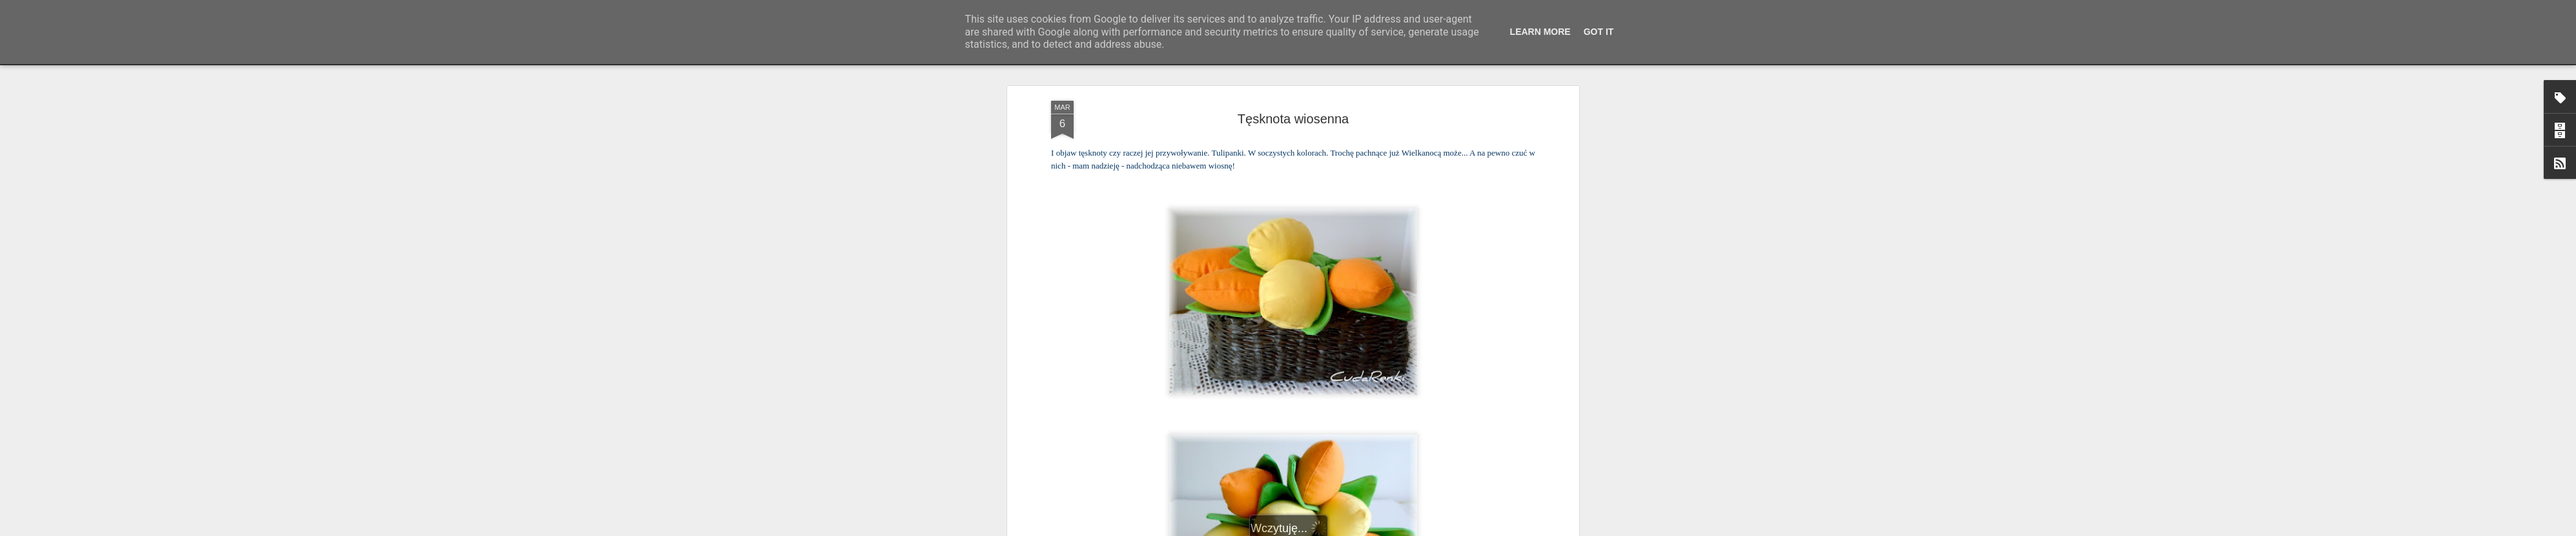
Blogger (1372, 529)
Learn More (1540, 31)
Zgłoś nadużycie (1414, 529)
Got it (1599, 31)
